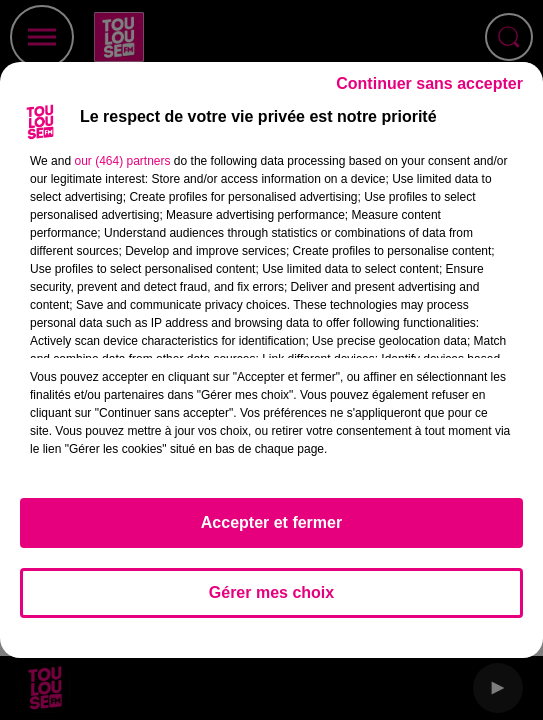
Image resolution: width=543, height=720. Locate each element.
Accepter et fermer (271, 522)
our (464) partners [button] (122, 161)
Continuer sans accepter (429, 83)
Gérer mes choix (271, 592)
